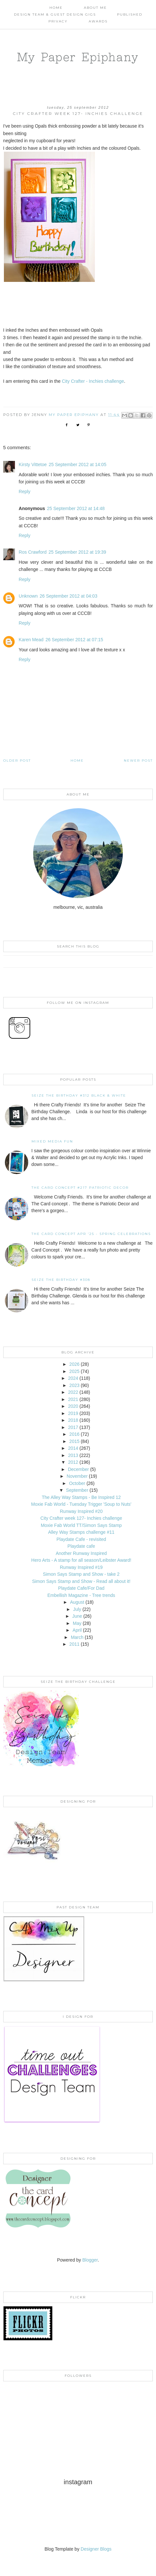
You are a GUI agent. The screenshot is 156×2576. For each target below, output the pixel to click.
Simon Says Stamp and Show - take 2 (81, 1574)
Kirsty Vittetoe (33, 464)
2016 (74, 1434)
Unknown (28, 596)
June (77, 1616)
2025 (74, 1371)
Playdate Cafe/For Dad (81, 1588)
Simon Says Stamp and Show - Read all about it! (81, 1581)
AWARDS (98, 21)
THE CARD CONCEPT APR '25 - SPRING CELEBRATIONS (91, 1234)
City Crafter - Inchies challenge (93, 381)
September (77, 1490)
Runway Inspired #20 (81, 1511)
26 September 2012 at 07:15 (74, 639)
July (77, 1609)
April (77, 1630)
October (77, 1483)
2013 (73, 1455)
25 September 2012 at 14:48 (75, 508)
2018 (73, 1420)
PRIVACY (58, 21)
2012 (73, 1462)
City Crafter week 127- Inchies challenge (81, 1518)
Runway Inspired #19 (81, 1567)
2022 (73, 1392)
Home (56, 8)
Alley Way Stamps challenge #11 (81, 1532)
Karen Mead (31, 639)
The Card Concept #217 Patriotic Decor (80, 1187)
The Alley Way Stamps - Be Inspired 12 (81, 1497)
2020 (73, 1406)
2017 (73, 1427)
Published (129, 14)
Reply (25, 491)
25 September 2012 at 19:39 (77, 552)
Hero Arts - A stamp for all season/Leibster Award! (81, 1560)
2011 (74, 1644)
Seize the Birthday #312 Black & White (79, 1095)
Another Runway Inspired (81, 1553)
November (77, 1476)
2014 (73, 1448)
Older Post (17, 760)
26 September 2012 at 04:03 (68, 596)
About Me (95, 8)
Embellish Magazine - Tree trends (81, 1595)
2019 (73, 1413)
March (77, 1637)
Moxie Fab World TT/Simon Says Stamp (81, 1525)
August (77, 1602)
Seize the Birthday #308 (61, 1280)
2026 (74, 1364)
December (78, 1469)
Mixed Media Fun (52, 1141)
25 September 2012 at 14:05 (77, 464)
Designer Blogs (96, 2549)
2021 (73, 1399)
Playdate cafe (81, 1546)
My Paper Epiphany (78, 56)
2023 (74, 1385)
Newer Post (138, 760)
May (77, 1623)
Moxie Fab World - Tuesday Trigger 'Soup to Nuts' (81, 1504)
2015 (74, 1441)
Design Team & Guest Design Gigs (55, 14)
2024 (73, 1378)
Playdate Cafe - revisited (81, 1539)
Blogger (90, 2260)
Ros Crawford (33, 552)
